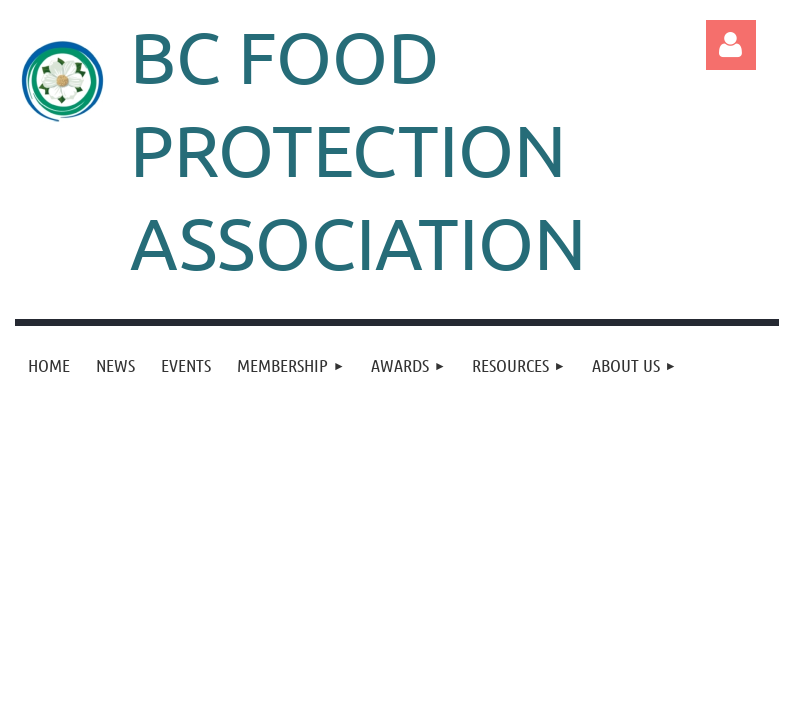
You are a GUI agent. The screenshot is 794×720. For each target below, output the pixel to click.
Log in (731, 45)
